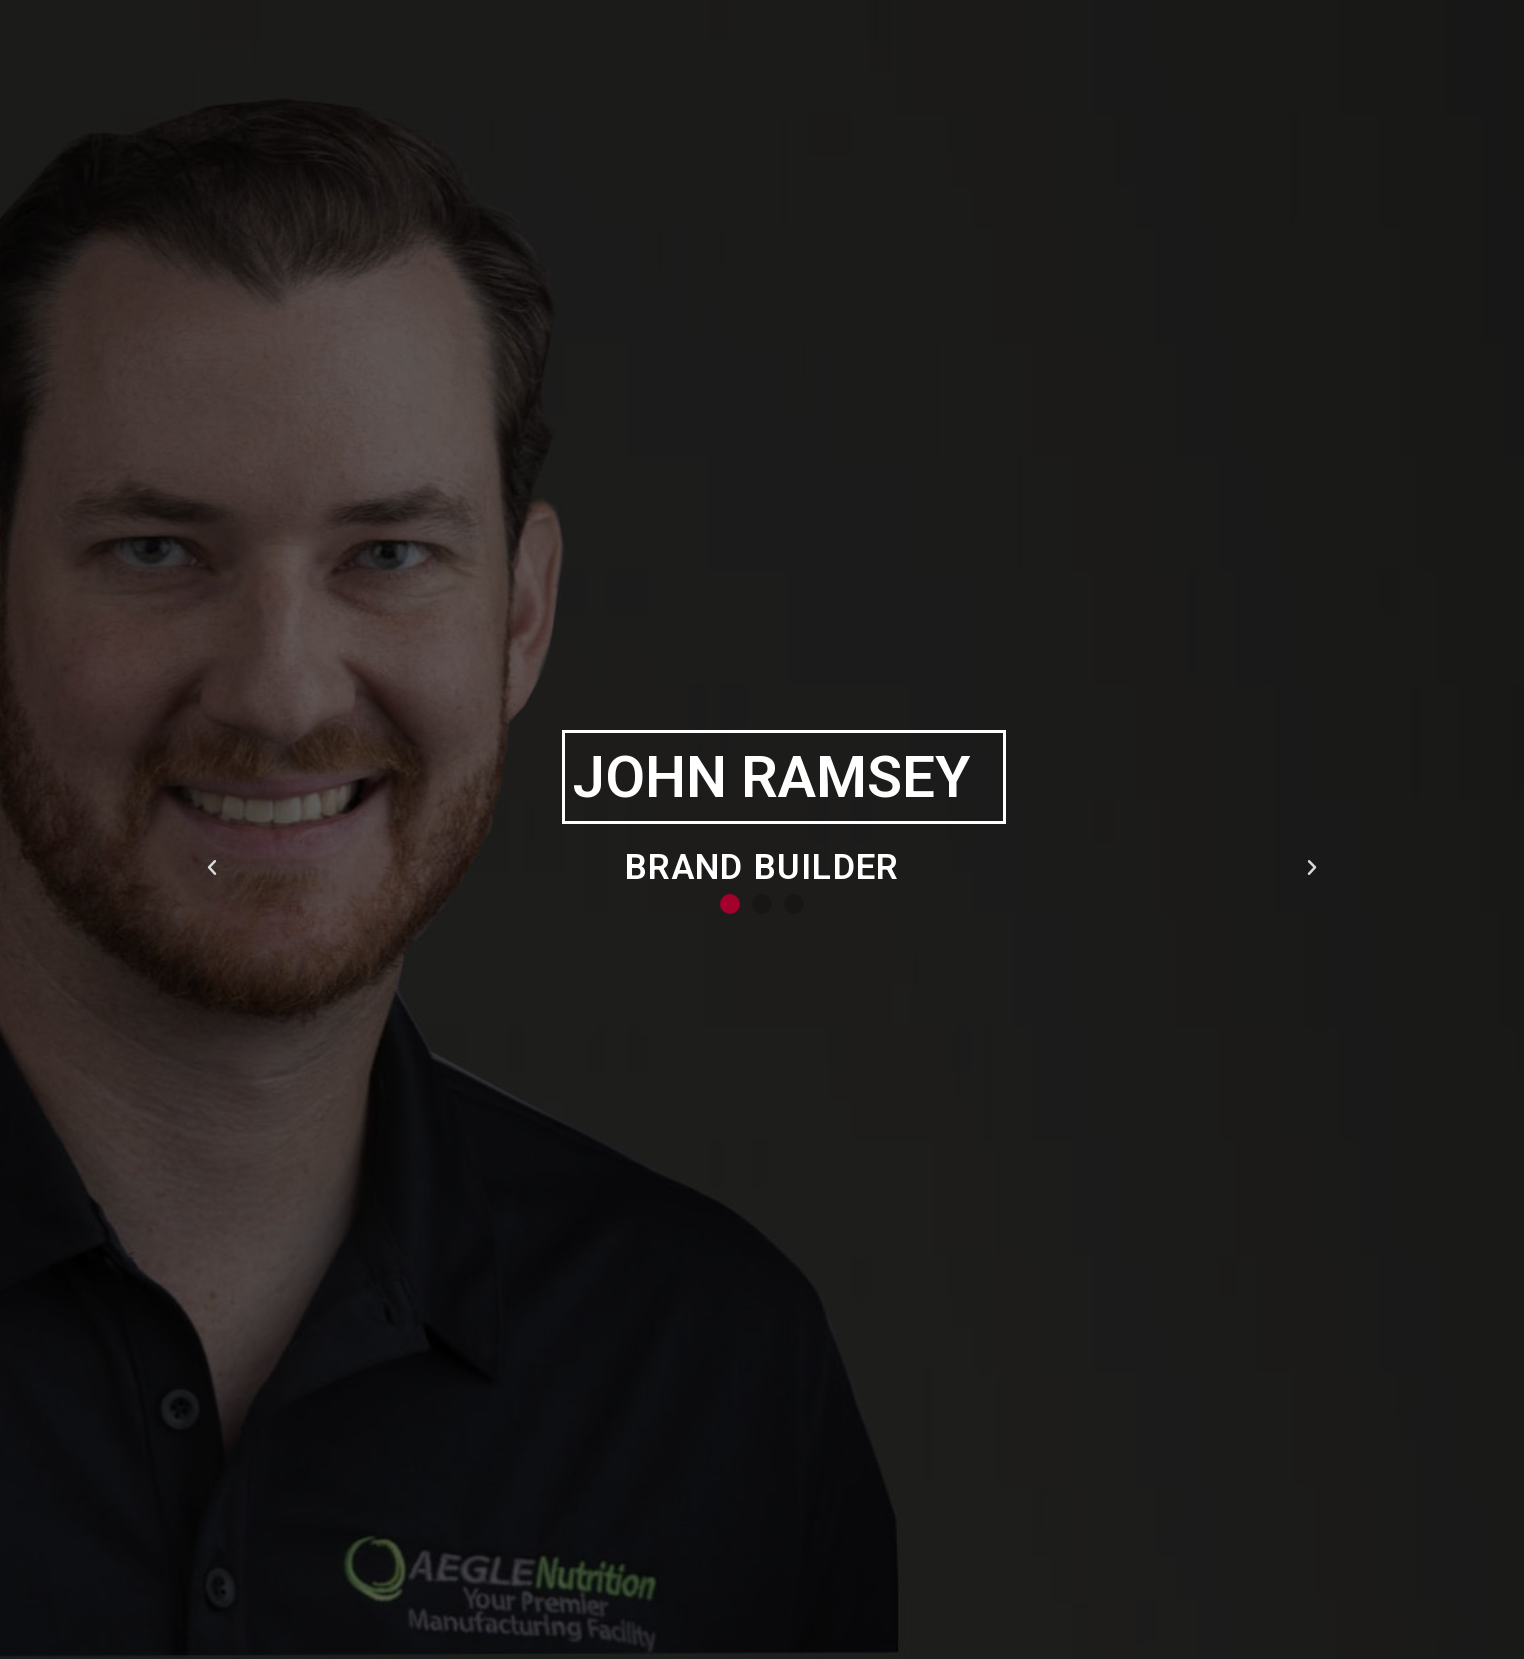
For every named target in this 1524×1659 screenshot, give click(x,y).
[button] (730, 904)
